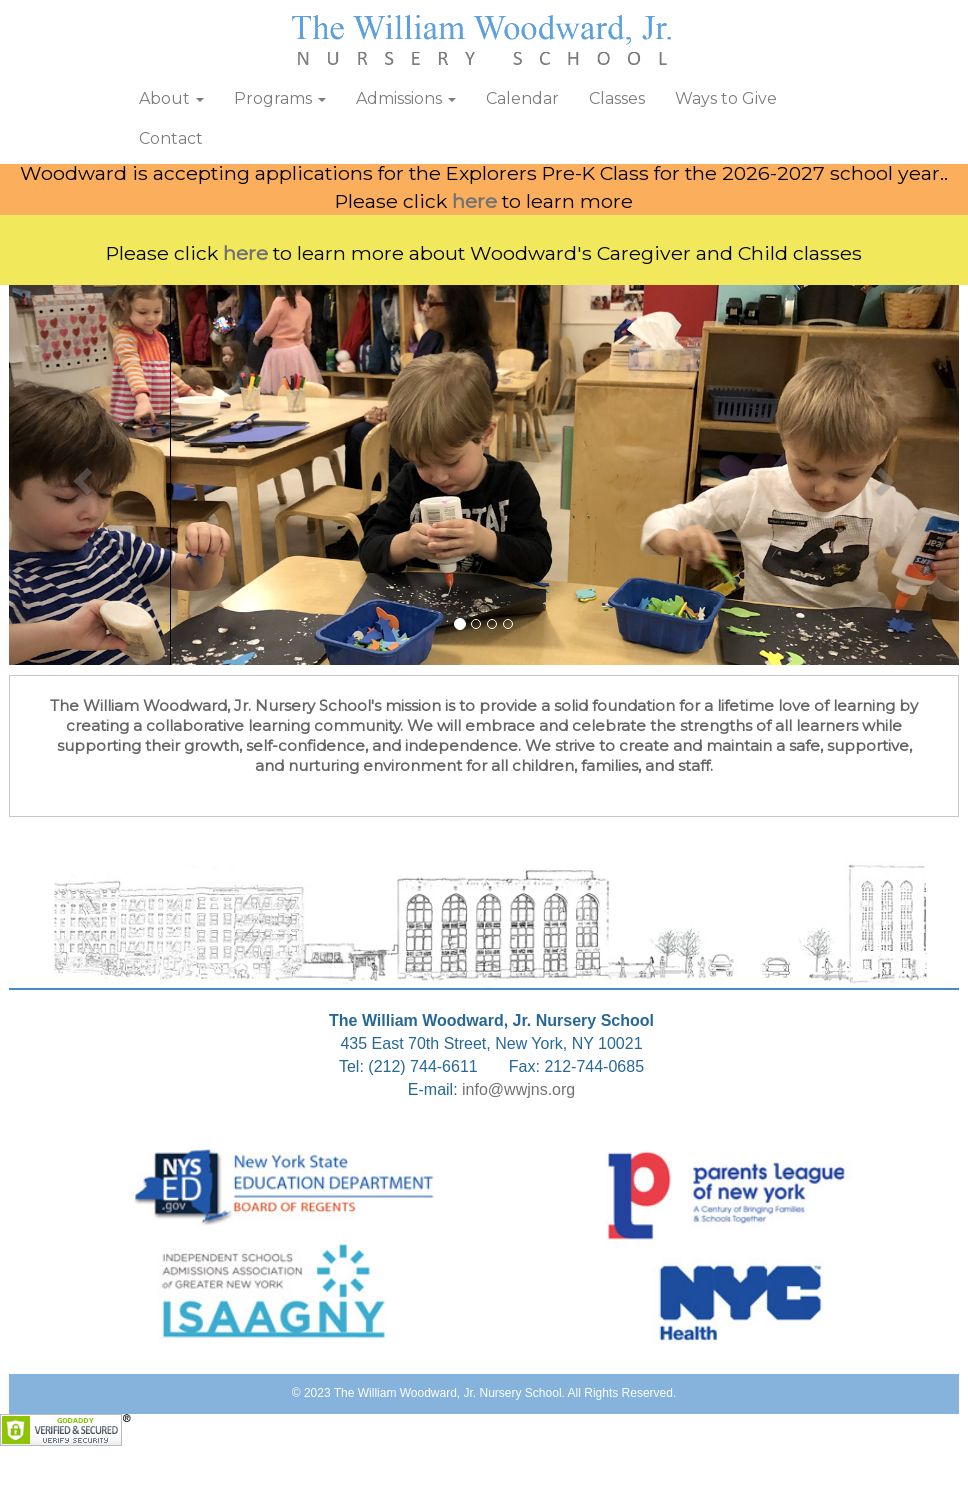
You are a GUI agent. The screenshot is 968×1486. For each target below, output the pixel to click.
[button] (80, 475)
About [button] (171, 98)
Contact (171, 138)
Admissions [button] (406, 98)
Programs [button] (280, 98)
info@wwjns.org (518, 1089)
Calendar (522, 98)
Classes (617, 98)
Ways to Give (726, 98)
